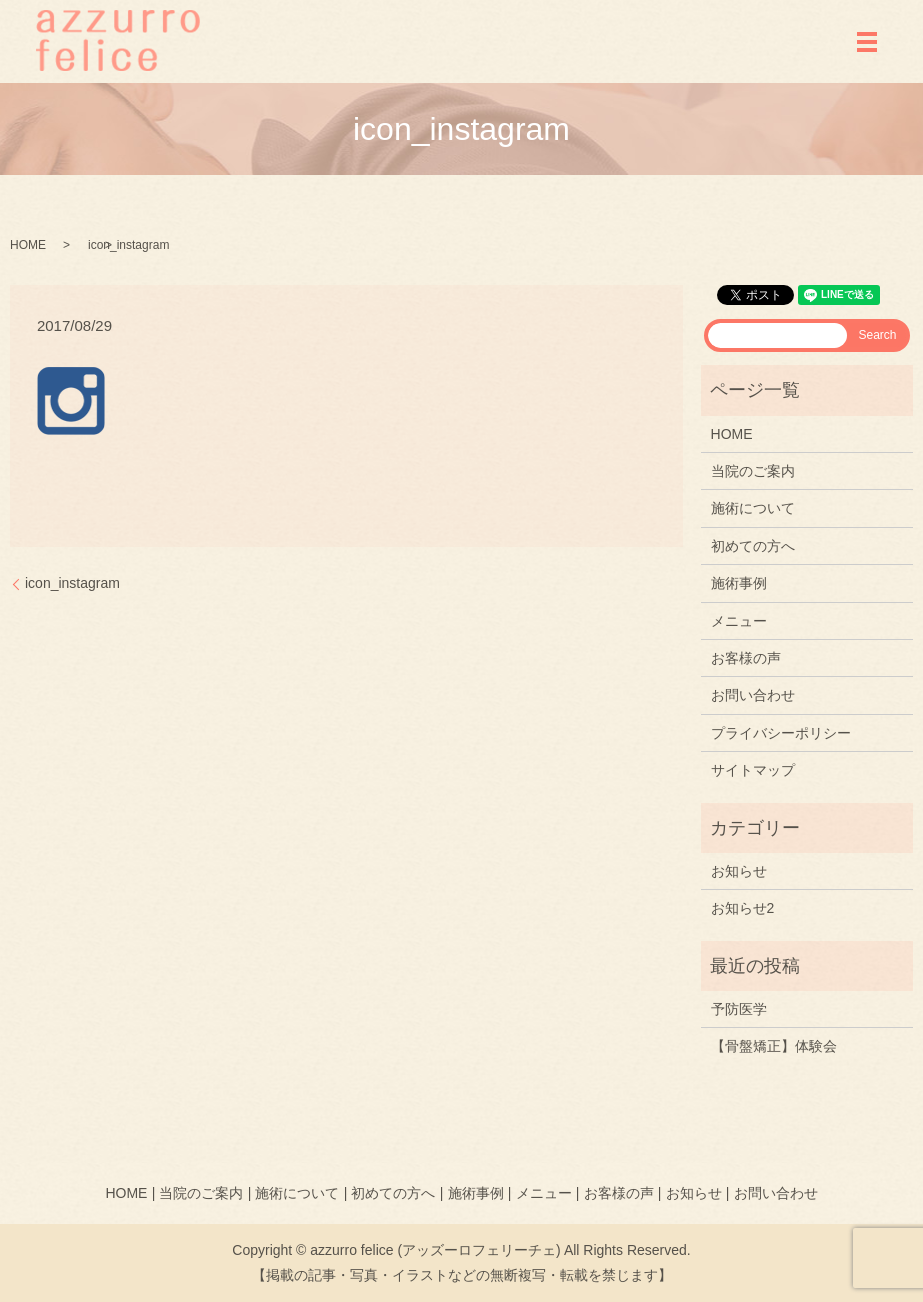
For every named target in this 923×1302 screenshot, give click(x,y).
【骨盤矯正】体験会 (774, 1046)
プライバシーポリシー (781, 733)
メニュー (739, 621)
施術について (753, 508)
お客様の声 (746, 658)
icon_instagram (72, 583)
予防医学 (739, 1009)
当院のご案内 (753, 471)
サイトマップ (753, 770)
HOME (28, 245)
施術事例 (739, 583)
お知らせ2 (743, 908)
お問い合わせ (753, 695)
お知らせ (739, 871)
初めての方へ (753, 546)
